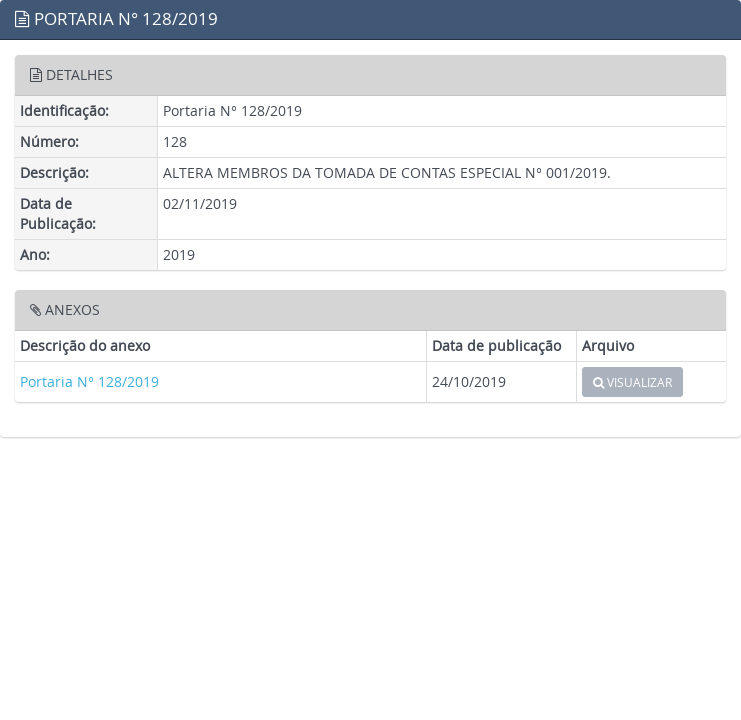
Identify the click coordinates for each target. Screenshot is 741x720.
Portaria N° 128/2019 (89, 381)
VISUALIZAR (632, 382)
